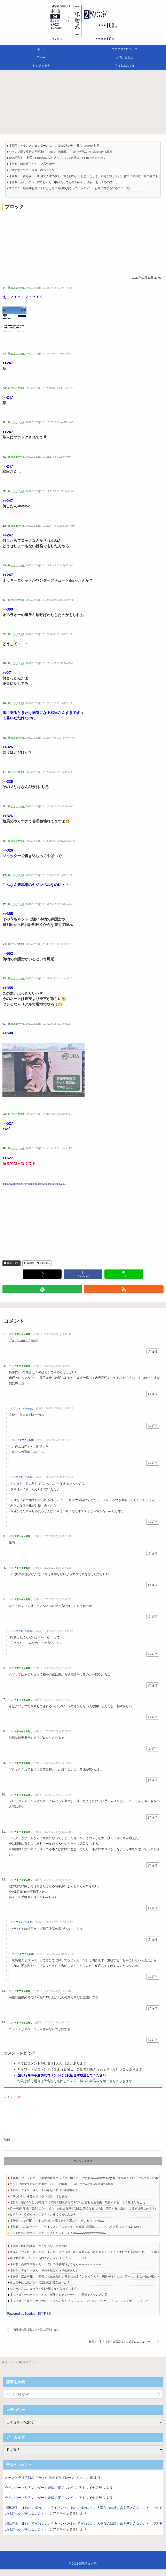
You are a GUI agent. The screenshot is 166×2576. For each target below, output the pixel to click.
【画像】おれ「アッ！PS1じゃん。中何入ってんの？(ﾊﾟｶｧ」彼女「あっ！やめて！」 (63, 182)
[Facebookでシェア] (83, 1274)
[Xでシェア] (42, 1274)
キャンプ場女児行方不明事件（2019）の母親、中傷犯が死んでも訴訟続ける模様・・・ (65, 151)
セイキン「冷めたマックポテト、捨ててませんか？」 (44, 2221)
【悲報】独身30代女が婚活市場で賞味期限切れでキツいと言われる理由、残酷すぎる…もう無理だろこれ (77, 2209)
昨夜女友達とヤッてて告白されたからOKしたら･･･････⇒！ (48, 2264)
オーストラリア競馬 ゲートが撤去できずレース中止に (45, 2484)
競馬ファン (11, 1262)
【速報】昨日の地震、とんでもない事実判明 (38, 2252)
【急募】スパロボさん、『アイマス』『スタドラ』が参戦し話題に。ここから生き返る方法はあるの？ (76, 2233)
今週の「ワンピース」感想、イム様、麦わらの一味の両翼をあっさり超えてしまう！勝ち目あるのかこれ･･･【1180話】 (87, 2258)
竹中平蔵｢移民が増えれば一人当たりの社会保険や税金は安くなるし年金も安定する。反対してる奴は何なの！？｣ (83, 2215)
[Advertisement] (83, 103)
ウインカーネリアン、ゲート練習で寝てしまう (39, 2494)
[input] (83, 2400)
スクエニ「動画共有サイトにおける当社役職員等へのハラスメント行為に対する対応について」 (70, 188)
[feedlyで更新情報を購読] (42, 1289)
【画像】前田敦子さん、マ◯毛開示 (32, 163)
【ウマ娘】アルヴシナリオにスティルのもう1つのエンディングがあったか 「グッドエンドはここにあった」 (81, 2307)
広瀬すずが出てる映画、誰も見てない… (34, 170)
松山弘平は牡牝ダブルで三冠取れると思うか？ (40, 2289)
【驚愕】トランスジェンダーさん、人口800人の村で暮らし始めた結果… (55, 145)
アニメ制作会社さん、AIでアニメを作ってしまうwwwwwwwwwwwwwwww (58, 2239)
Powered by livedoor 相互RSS (29, 2320)
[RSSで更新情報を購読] (124, 1289)
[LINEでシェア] (123, 1274)
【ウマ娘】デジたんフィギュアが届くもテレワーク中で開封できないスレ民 (58, 2301)
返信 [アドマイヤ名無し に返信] (152, 1351)
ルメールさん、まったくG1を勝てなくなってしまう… (45, 2295)
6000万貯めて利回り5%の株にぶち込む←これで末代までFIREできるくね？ (57, 157)
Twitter (29, 1262)
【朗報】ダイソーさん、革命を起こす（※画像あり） (44, 2196)
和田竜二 (43, 1262)
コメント (12, 2097)
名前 (7, 2145)
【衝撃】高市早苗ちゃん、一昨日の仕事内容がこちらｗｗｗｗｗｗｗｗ (56, 2270)
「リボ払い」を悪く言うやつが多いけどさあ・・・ (43, 2202)
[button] (158, 2400)
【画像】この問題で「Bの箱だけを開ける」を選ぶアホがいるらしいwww (57, 2227)
